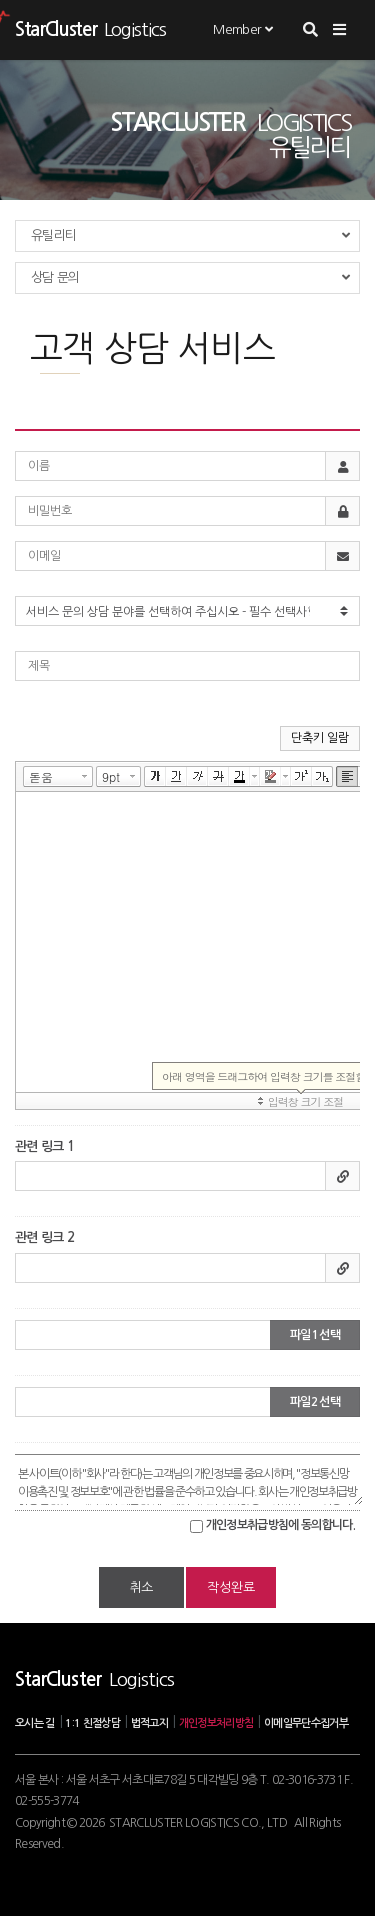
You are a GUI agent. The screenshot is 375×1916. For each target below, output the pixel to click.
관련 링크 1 (44, 1146)
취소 (141, 1587)
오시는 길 (35, 1723)
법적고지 (149, 1723)
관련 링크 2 (44, 1237)
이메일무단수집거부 (306, 1723)
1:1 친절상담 (92, 1723)
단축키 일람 (320, 738)
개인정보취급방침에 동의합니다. (280, 1525)
